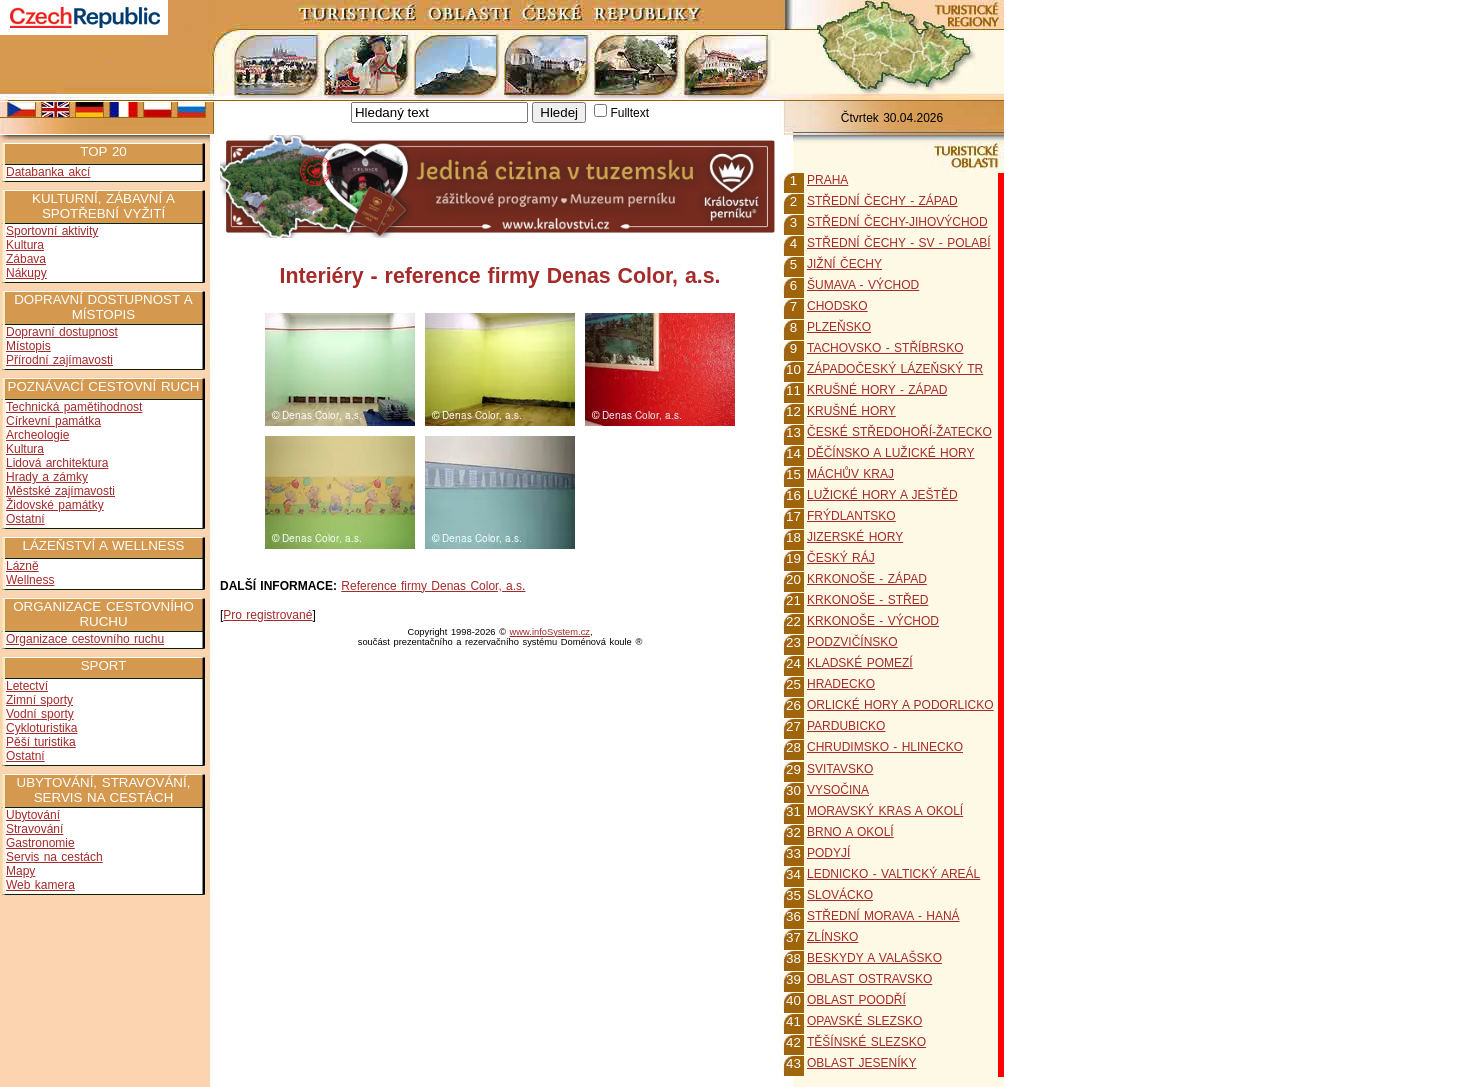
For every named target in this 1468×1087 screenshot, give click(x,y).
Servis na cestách (54, 857)
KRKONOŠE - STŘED (867, 600)
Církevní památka (53, 421)
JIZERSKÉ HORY (855, 537)
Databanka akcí (48, 172)
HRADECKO (841, 684)
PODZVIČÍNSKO (852, 642)
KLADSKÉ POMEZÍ (860, 663)
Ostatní (25, 519)
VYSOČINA (838, 790)
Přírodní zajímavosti (59, 360)
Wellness (30, 580)
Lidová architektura (57, 463)
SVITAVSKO (840, 769)
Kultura (25, 245)
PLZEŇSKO (839, 327)
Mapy (20, 871)
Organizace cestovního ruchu (85, 639)
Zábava (26, 259)
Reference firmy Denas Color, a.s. (433, 586)
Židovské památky (55, 505)
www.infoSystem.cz (550, 632)
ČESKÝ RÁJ (841, 558)
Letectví (27, 686)
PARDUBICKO (846, 726)
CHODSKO (837, 306)
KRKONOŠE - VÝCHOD (873, 621)
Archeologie (37, 435)
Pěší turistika (41, 742)
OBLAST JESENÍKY (862, 1063)
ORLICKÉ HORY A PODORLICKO (900, 705)
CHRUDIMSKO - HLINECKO (885, 747)
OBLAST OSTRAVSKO (869, 979)
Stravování (34, 829)
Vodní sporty (40, 714)
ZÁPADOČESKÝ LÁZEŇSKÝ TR (895, 369)
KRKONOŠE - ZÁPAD (867, 579)
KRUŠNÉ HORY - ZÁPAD (877, 390)
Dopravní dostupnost (62, 332)
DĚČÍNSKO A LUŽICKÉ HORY (891, 453)
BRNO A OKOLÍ (850, 832)
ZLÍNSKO (832, 937)
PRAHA (827, 180)
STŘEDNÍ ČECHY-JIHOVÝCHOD (897, 222)
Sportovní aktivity (52, 231)
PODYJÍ (828, 853)
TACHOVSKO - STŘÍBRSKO (885, 348)
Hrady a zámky (47, 477)
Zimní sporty (39, 700)
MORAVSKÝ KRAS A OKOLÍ (885, 811)
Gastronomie (40, 843)
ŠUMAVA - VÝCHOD (863, 285)
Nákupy (26, 273)
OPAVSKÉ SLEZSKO (864, 1021)
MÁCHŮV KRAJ (850, 474)
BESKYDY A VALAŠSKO (874, 958)
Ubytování (33, 815)
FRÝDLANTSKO (851, 516)
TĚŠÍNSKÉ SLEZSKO (866, 1042)
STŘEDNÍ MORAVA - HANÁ (883, 916)
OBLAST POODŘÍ (856, 1000)
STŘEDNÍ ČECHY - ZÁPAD (882, 201)
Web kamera (40, 885)
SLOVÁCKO (840, 895)
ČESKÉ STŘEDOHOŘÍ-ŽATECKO (899, 432)
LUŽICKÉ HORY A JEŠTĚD (882, 495)
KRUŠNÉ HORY (851, 411)
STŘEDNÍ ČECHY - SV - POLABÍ (898, 243)
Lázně (22, 566)
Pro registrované (267, 615)
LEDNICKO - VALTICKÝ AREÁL (893, 874)
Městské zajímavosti (60, 491)
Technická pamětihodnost (74, 407)
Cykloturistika (41, 728)
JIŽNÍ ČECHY (844, 264)
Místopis (28, 346)
